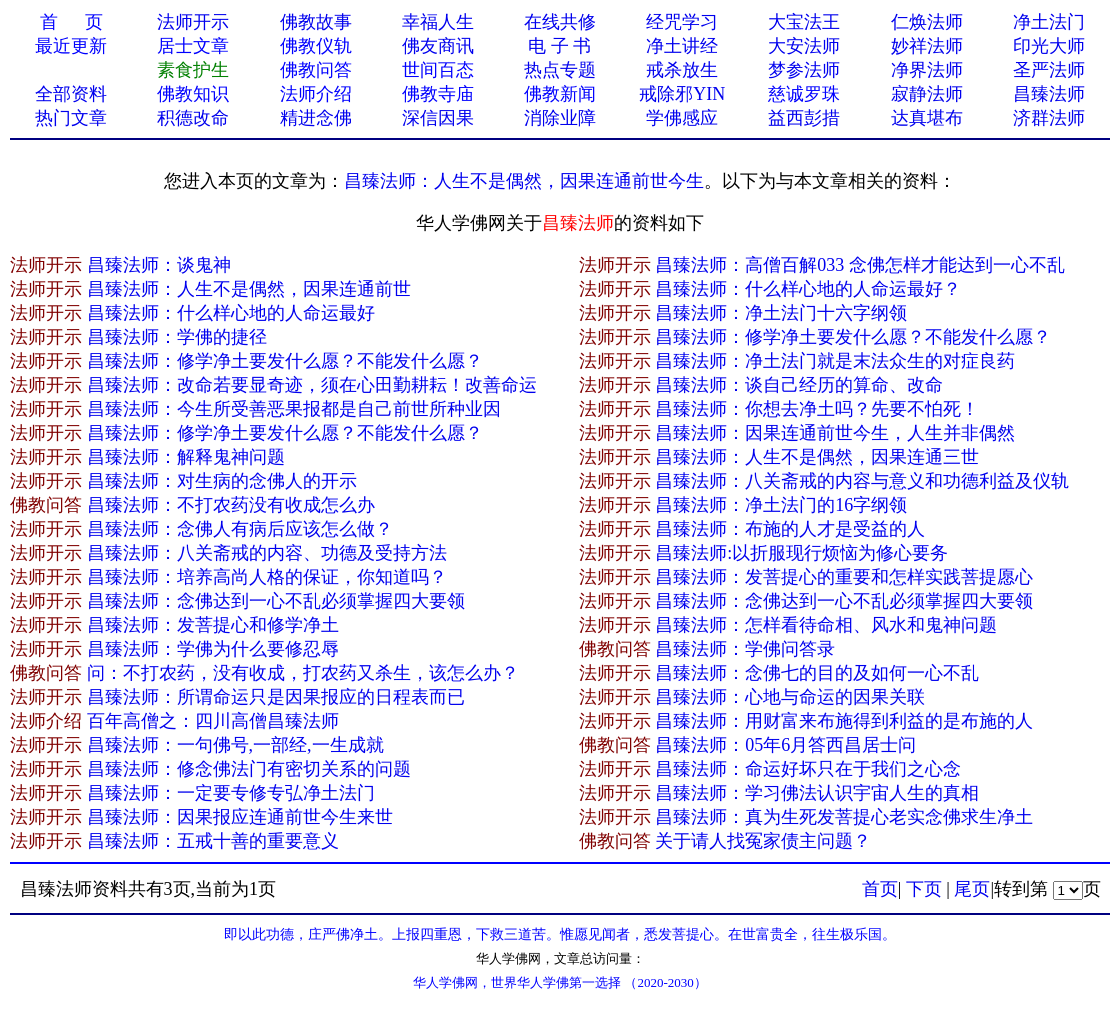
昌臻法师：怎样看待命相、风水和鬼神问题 (826, 625)
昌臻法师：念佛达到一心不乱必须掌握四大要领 (276, 601)
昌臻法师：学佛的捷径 (177, 337)
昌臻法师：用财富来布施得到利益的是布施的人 (844, 721)
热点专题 (560, 70)
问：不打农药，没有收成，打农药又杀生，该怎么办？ (303, 673)
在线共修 (560, 22)
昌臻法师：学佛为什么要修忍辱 (213, 649)
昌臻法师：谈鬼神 (159, 265)
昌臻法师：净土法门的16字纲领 (781, 505)
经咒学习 (682, 22)
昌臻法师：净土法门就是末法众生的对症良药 (835, 361)
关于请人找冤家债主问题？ (763, 841)
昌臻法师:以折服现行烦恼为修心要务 (801, 553)
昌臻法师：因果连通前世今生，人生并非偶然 (835, 433)
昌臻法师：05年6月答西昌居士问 (785, 745)
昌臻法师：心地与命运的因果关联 (790, 697)
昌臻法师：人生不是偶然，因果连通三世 (817, 457)
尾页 (972, 889)
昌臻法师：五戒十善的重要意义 (213, 841)
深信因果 (438, 118)
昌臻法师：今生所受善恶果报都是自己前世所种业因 (294, 409)
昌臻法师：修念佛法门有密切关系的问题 (249, 769)
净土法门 (1049, 22)
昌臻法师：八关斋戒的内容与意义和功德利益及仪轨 (862, 481)
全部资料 (71, 94)
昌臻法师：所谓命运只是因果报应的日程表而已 (276, 697)
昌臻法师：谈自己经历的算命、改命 (799, 385)
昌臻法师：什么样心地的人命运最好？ (808, 289)
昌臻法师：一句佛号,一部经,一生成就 (235, 745)
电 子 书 (559, 46)
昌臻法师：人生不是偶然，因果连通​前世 (249, 289)
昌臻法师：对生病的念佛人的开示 (222, 481)
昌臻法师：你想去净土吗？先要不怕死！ (817, 409)
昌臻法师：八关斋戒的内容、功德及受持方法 (267, 553)
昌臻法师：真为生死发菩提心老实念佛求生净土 (844, 817)
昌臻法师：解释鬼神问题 (186, 457)
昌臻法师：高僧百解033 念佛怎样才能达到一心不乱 (860, 265)
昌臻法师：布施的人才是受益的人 (790, 529)
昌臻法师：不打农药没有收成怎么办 (231, 505)
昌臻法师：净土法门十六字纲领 (781, 313)
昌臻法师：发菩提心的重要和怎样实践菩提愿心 (844, 577)
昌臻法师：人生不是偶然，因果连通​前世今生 (524, 181)
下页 (924, 889)
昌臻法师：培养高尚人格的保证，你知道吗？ (267, 577)
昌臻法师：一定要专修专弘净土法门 (231, 793)
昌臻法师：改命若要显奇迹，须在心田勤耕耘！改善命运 (312, 385)
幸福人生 (438, 22)
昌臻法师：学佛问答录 (745, 649)
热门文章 (71, 118)
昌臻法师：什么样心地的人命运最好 (231, 313)
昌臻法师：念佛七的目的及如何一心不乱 (817, 673)
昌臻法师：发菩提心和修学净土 (213, 625)
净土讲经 (682, 46)
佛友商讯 (438, 46)
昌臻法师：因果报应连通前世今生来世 (240, 817)
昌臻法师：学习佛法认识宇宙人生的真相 (817, 793)
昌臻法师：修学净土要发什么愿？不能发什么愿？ (853, 337)
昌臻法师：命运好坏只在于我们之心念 (808, 769)
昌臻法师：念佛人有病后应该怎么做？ (240, 529)
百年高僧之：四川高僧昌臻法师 (213, 721)
